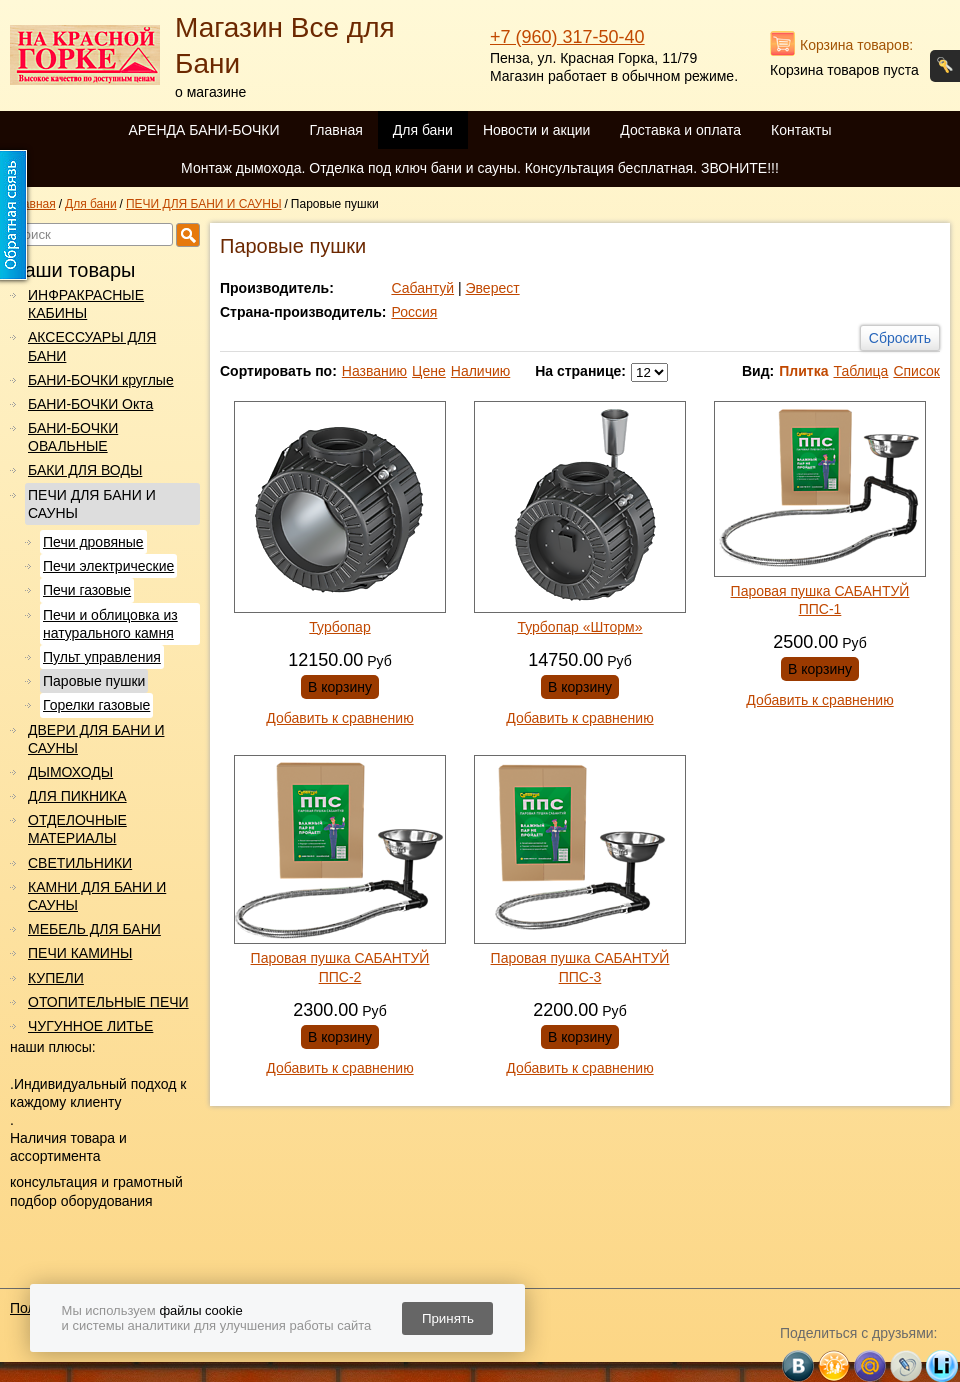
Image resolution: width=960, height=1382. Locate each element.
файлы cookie (200, 1310)
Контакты (801, 130)
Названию (374, 371)
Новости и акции (536, 130)
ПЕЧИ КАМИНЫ (80, 953)
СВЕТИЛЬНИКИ (80, 863)
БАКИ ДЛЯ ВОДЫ (85, 470)
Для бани (423, 130)
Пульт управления (102, 657)
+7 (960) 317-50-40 (567, 37)
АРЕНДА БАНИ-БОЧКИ (203, 130)
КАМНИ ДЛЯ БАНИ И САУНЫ (97, 896)
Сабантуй (422, 288)
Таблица (860, 371)
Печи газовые (87, 590)
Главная (335, 130)
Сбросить (900, 338)
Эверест (493, 288)
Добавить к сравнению (339, 718)
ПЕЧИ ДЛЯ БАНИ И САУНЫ (92, 504)
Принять (448, 1318)
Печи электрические (108, 566)
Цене (429, 371)
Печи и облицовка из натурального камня (110, 624)
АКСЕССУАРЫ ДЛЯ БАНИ (92, 346)
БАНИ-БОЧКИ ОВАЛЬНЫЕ (73, 437)
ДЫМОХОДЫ (70, 772)
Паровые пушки (94, 681)
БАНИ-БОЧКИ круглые (101, 380)
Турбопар (339, 627)
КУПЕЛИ (56, 978)
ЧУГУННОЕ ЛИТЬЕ (90, 1026)
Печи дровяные (93, 542)
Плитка (803, 371)
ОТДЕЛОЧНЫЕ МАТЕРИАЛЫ (77, 829)
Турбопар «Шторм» (579, 627)
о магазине (210, 92)
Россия (414, 312)
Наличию (481, 371)
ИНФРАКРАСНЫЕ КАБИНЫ (86, 304)
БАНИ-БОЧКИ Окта (90, 404)
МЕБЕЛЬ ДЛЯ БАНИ (94, 929)
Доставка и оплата (680, 130)
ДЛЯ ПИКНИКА (77, 796)
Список (916, 371)
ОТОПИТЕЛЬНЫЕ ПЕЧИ (108, 1002)
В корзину (340, 687)
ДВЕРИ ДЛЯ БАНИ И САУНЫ (96, 739)
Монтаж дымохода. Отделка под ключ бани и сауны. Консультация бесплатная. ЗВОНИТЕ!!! (480, 168)
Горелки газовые (96, 705)
